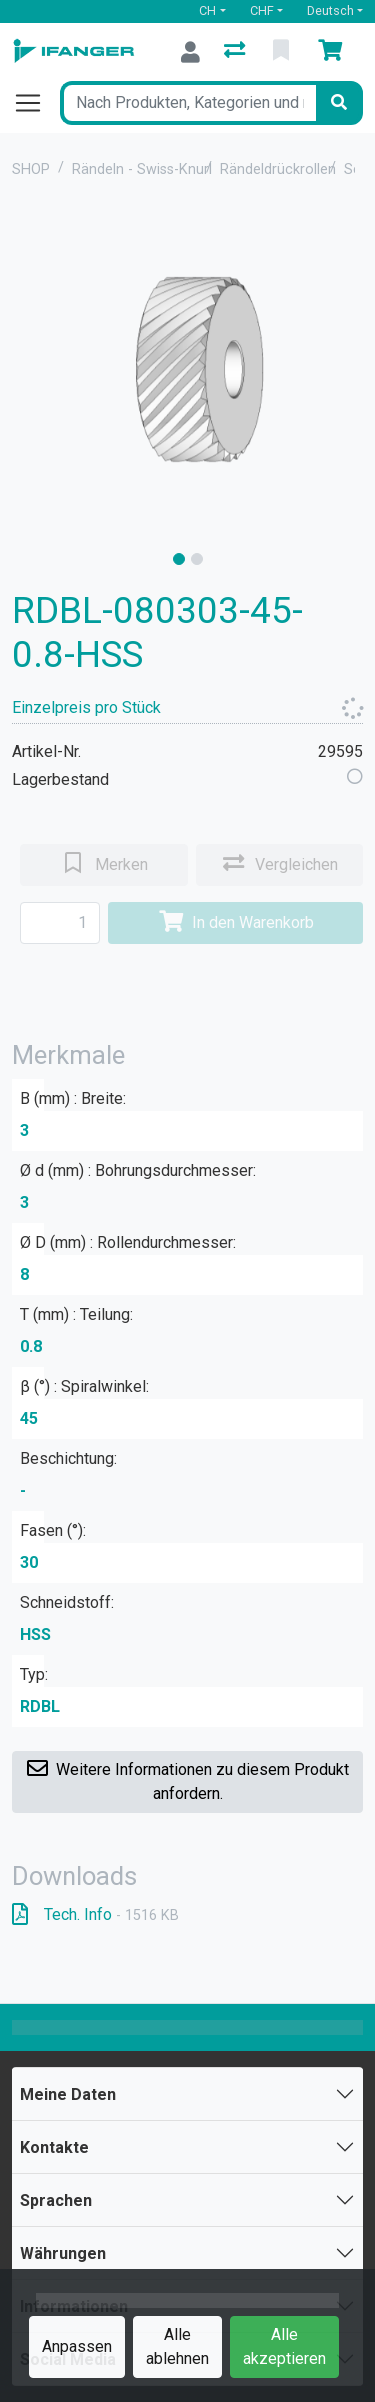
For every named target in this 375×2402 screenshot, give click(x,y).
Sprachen (56, 2200)
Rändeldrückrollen (278, 169)
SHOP (31, 169)
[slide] (179, 559)
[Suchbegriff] (188, 103)
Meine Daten (68, 2094)
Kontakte (54, 2147)
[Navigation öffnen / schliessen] (36, 103)
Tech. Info (95, 1914)
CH (207, 10)
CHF (262, 10)
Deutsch (330, 10)
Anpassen (77, 2346)
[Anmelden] (190, 52)
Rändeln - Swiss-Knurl (142, 169)
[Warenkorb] (334, 52)
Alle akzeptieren (284, 2346)
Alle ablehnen (177, 2346)
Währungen (63, 2253)
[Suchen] (339, 103)
